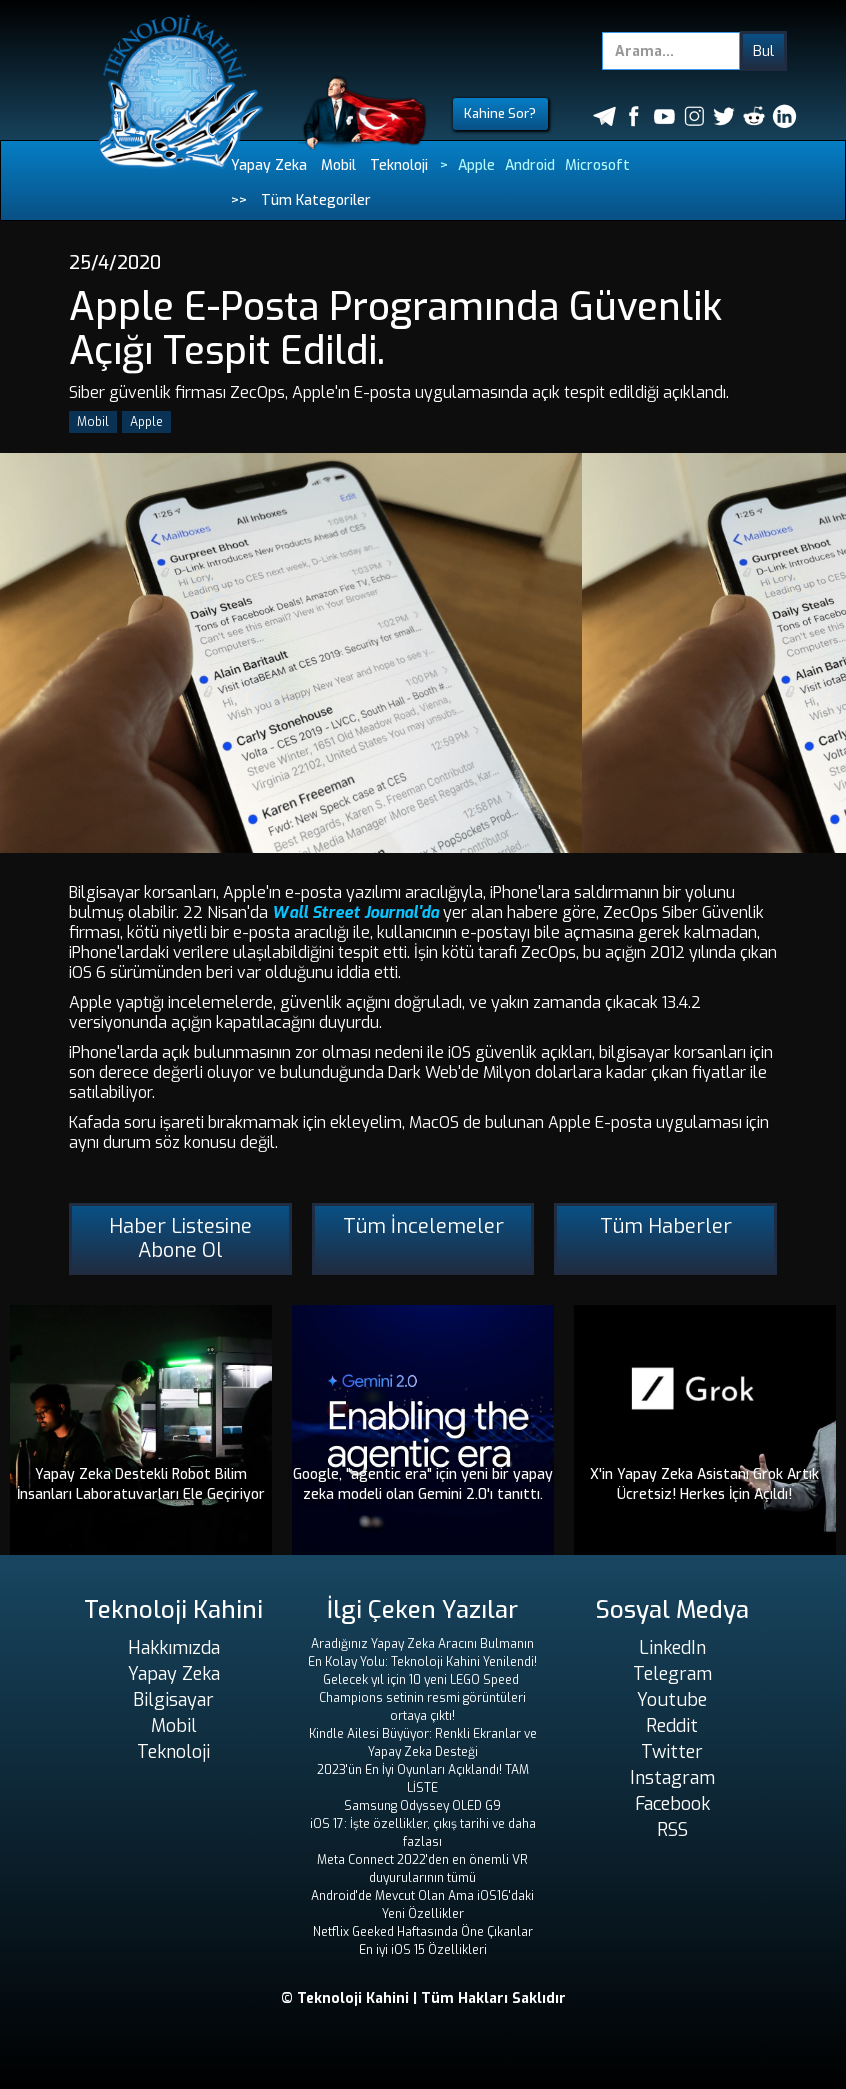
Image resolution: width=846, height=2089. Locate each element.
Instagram (672, 1778)
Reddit (672, 1726)
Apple (476, 165)
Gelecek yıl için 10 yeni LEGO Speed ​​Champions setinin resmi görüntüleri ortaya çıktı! (422, 1698)
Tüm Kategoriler (316, 200)
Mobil (338, 165)
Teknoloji (399, 165)
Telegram (672, 1674)
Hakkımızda (174, 1648)
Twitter (672, 1752)
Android (530, 165)
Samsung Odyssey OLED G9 (422, 1806)
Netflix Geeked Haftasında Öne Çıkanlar (423, 1932)
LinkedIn (672, 1648)
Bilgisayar (173, 1700)
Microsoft (597, 165)
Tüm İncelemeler (423, 1226)
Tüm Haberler (666, 1226)
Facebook (672, 1804)
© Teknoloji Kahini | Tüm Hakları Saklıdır (423, 1998)
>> (239, 200)
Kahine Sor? (500, 113)
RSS (672, 1830)
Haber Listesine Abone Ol (180, 1238)
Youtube (672, 1700)
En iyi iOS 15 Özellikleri (423, 1950)
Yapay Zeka (269, 165)
